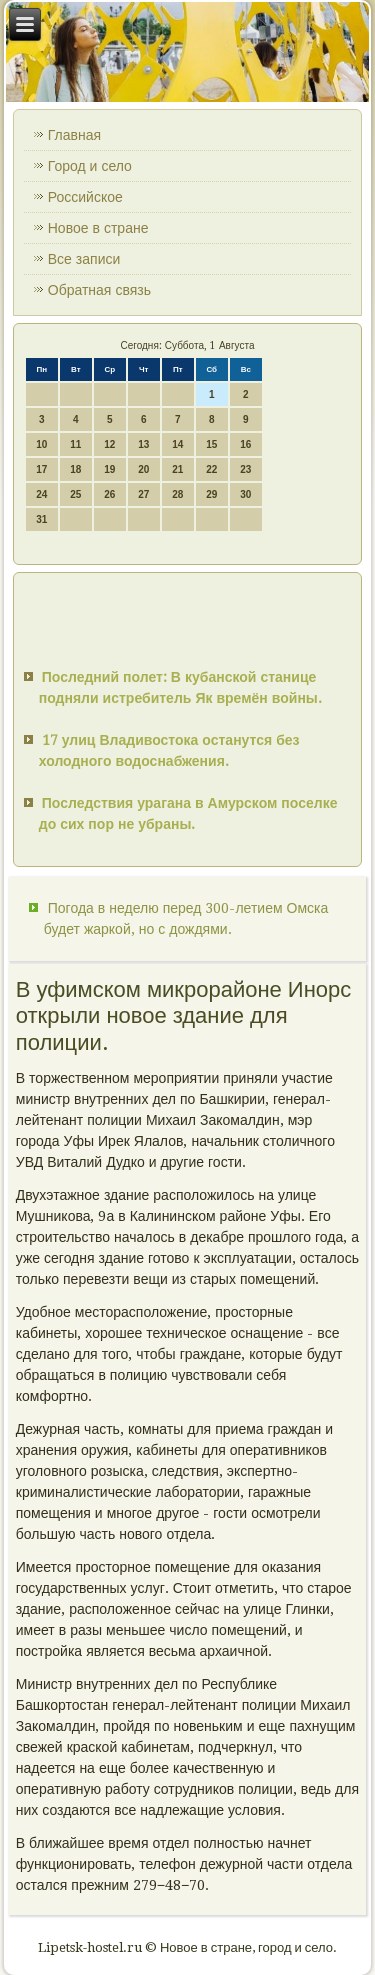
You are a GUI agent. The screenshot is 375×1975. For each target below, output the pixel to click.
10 (41, 444)
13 (143, 444)
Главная (74, 135)
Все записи (84, 259)
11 (75, 444)
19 (109, 469)
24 (41, 494)
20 (143, 469)
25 (75, 494)
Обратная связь (99, 290)
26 (109, 494)
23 (245, 469)
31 (41, 519)
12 (109, 444)
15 (211, 444)
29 (211, 494)
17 (41, 469)
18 (75, 469)
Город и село (90, 166)
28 (177, 494)
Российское (85, 197)
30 (245, 494)
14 (177, 444)
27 (143, 494)
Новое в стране (98, 228)
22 (211, 469)
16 (245, 444)
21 (177, 469)
